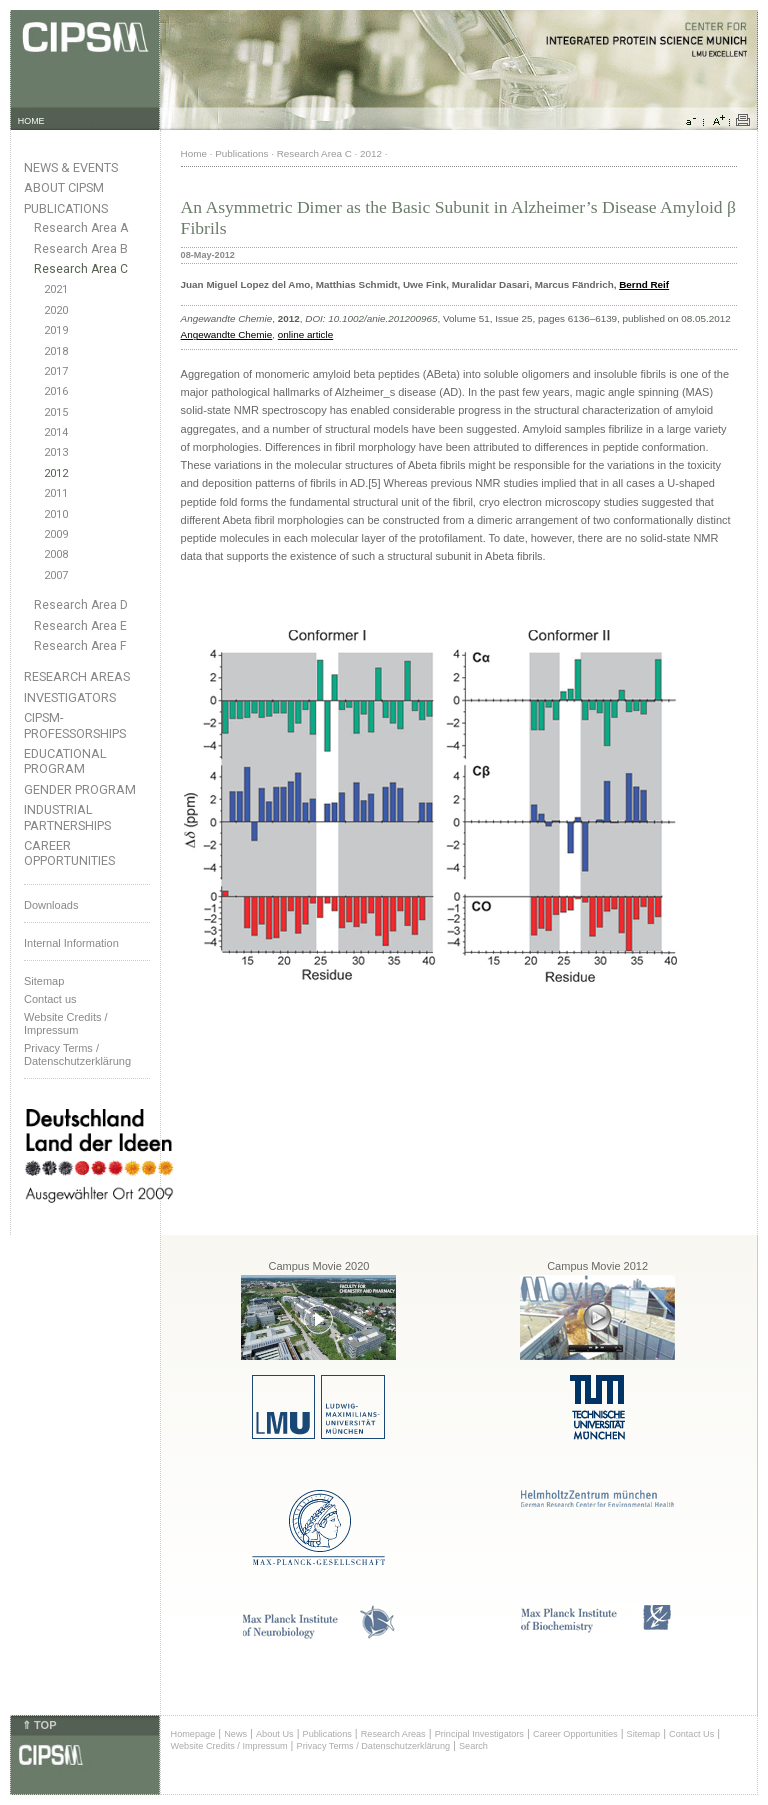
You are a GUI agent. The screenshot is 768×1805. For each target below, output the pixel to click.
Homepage (193, 1734)
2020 (56, 310)
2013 (56, 452)
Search (473, 1746)
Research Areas (77, 676)
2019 (56, 330)
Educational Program (65, 761)
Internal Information (71, 943)
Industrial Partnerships (67, 817)
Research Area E (80, 626)
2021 (56, 289)
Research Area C (81, 269)
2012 (56, 473)
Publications (66, 208)
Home (194, 153)
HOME (31, 121)
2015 (56, 412)
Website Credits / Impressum (229, 1746)
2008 (56, 554)
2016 (56, 391)
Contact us (50, 999)
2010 (56, 514)
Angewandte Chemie (227, 334)
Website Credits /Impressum (66, 1023)
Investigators (70, 697)
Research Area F (80, 646)
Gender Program (80, 789)
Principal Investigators (479, 1734)
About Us (275, 1734)
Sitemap (44, 981)
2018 (56, 351)
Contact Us (691, 1734)
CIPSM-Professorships (75, 725)
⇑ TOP (39, 1725)
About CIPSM (64, 187)
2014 (56, 432)
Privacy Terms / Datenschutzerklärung (77, 1054)
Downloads (51, 905)
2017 (56, 371)
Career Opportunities (69, 853)
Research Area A (81, 228)
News (235, 1734)
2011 (56, 493)
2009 (56, 534)
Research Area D (81, 605)
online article (305, 334)
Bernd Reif (644, 284)
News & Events (71, 167)
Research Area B (81, 249)
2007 (56, 575)
